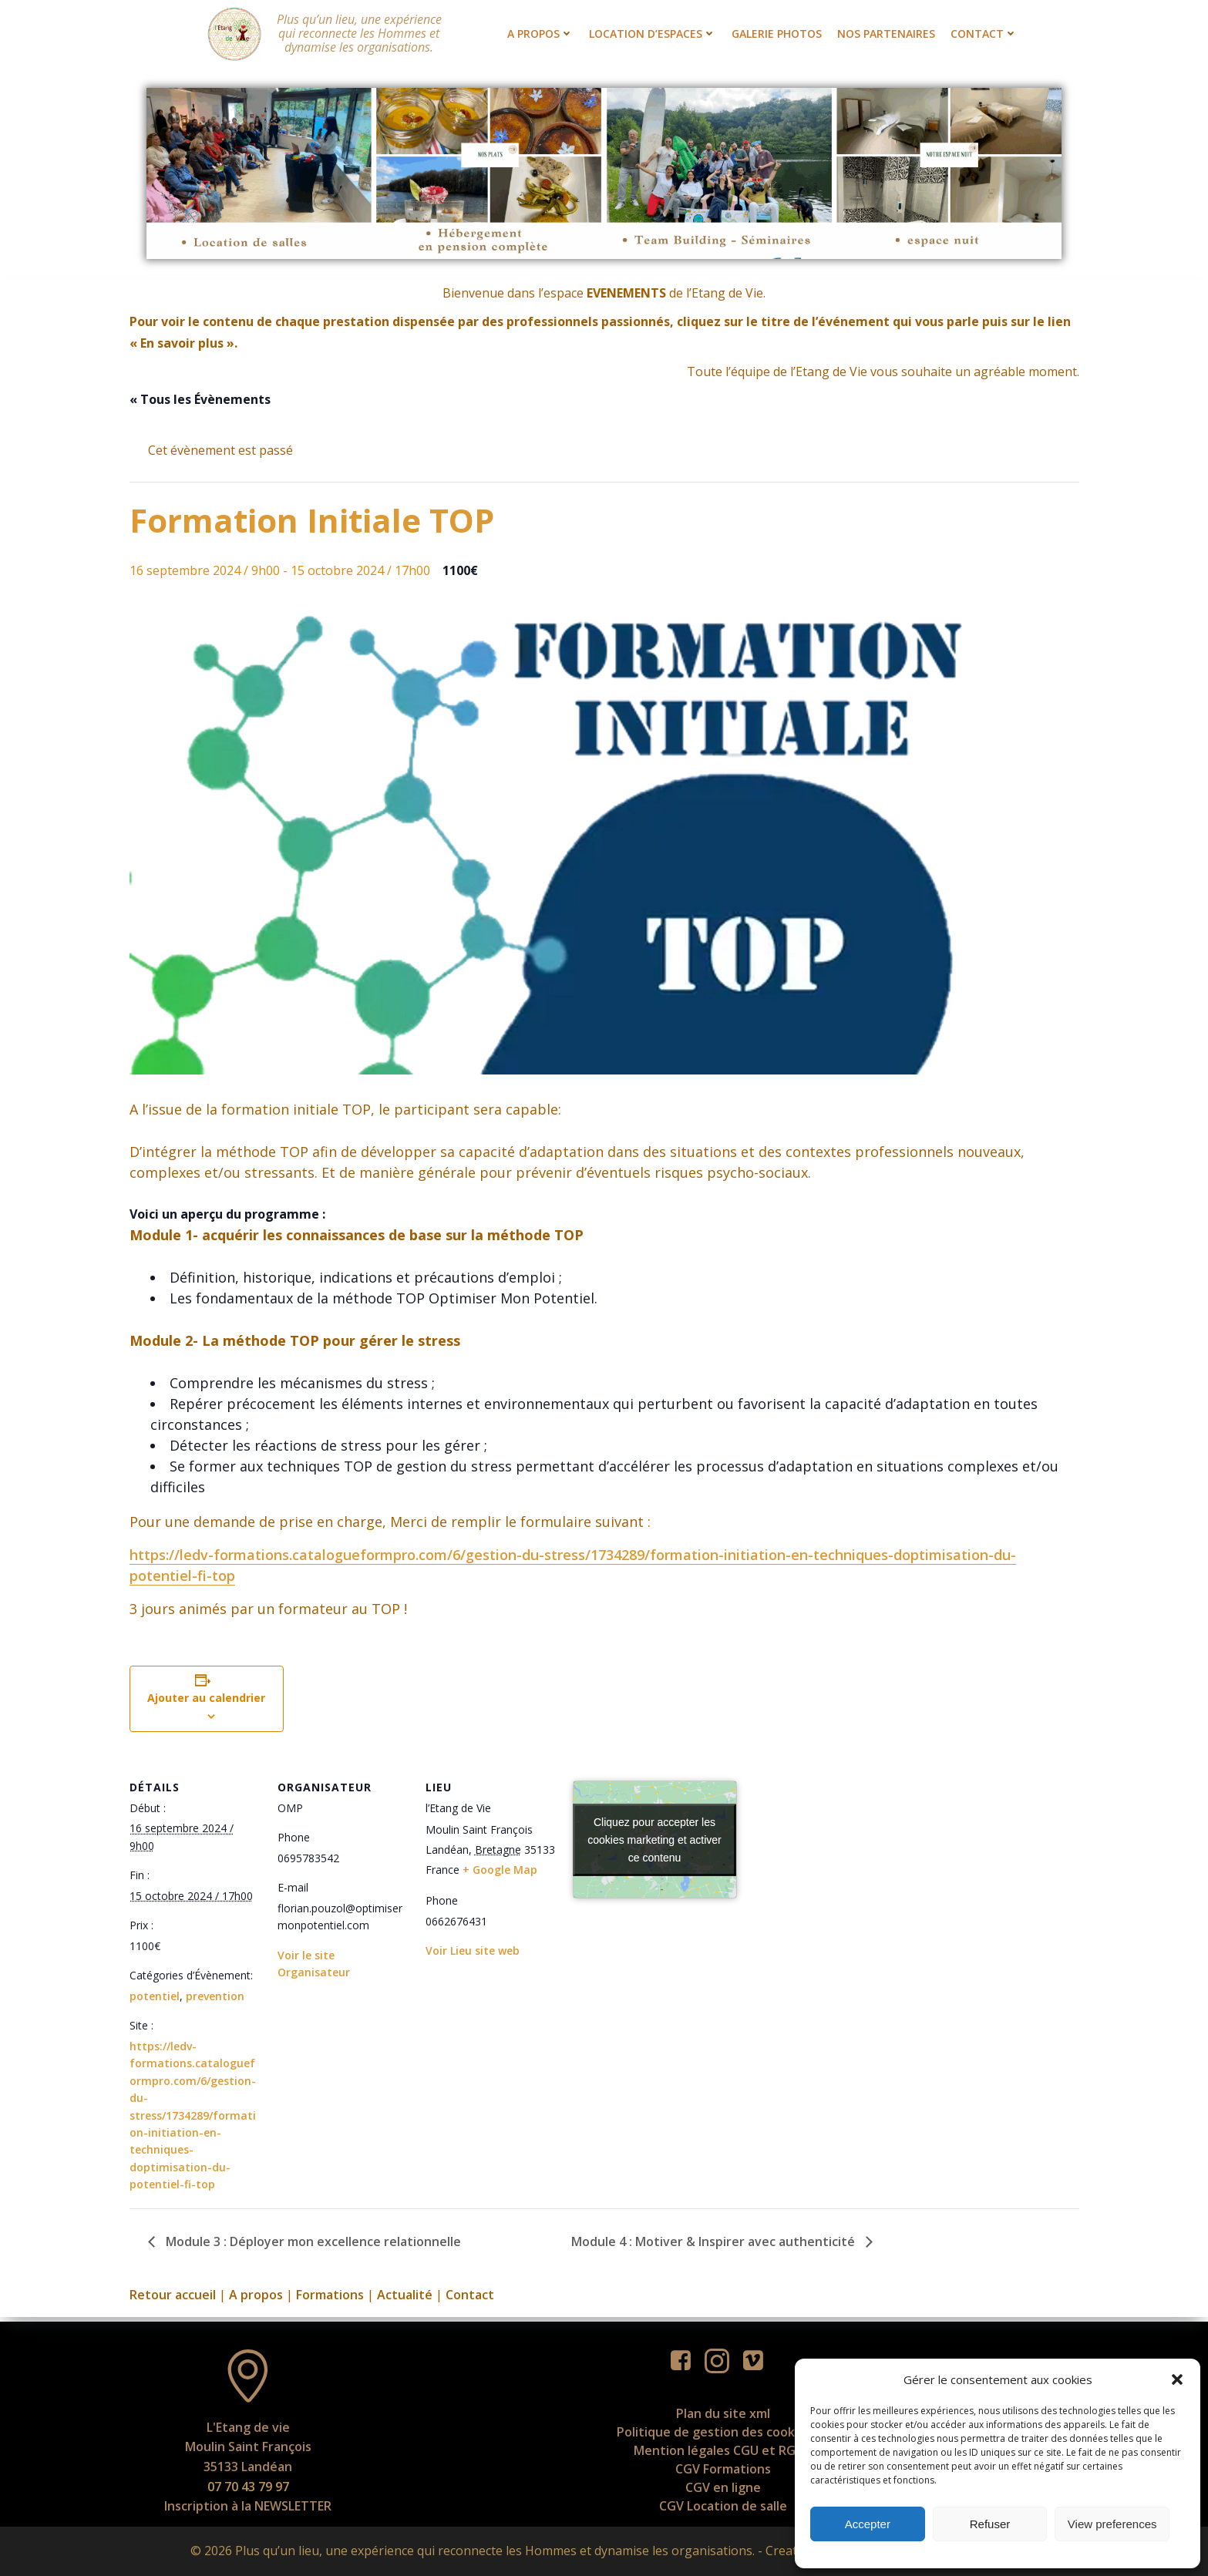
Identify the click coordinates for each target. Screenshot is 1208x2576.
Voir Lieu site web (473, 1952)
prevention (215, 1997)
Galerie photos (777, 33)
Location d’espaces (652, 33)
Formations (330, 2296)
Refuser (990, 2524)
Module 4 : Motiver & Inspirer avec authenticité (714, 2243)
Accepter (867, 2524)
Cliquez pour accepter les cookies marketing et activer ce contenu (654, 1841)
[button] (1177, 2379)
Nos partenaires (886, 33)
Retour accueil (173, 2296)
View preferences (1112, 2524)
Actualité (404, 2296)
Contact (984, 33)
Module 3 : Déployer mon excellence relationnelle (312, 2243)
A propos (540, 33)
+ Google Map (500, 1871)
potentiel (155, 1997)
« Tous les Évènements (200, 400)
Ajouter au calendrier (206, 1699)
